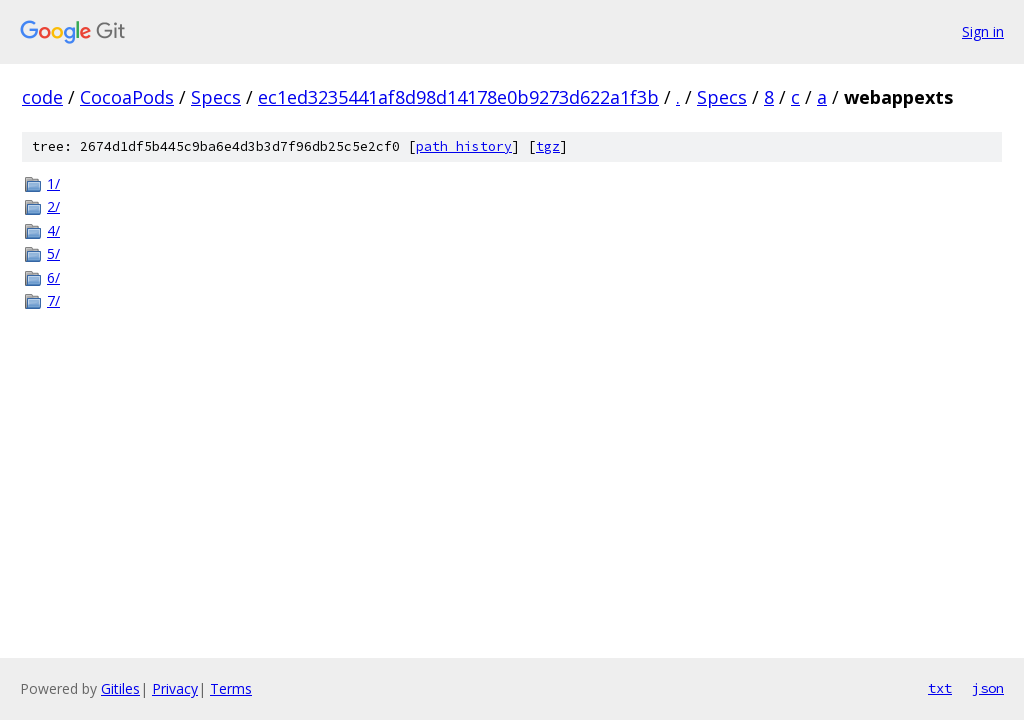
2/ (53, 206)
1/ (53, 183)
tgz (548, 146)
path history (464, 146)
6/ (53, 277)
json (988, 688)
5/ (53, 253)
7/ (53, 300)
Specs (216, 97)
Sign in (983, 31)
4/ (53, 230)
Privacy (175, 688)
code (42, 97)
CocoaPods (127, 97)
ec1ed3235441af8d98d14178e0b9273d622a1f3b (458, 97)
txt (940, 688)
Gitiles (120, 688)
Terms (231, 688)
